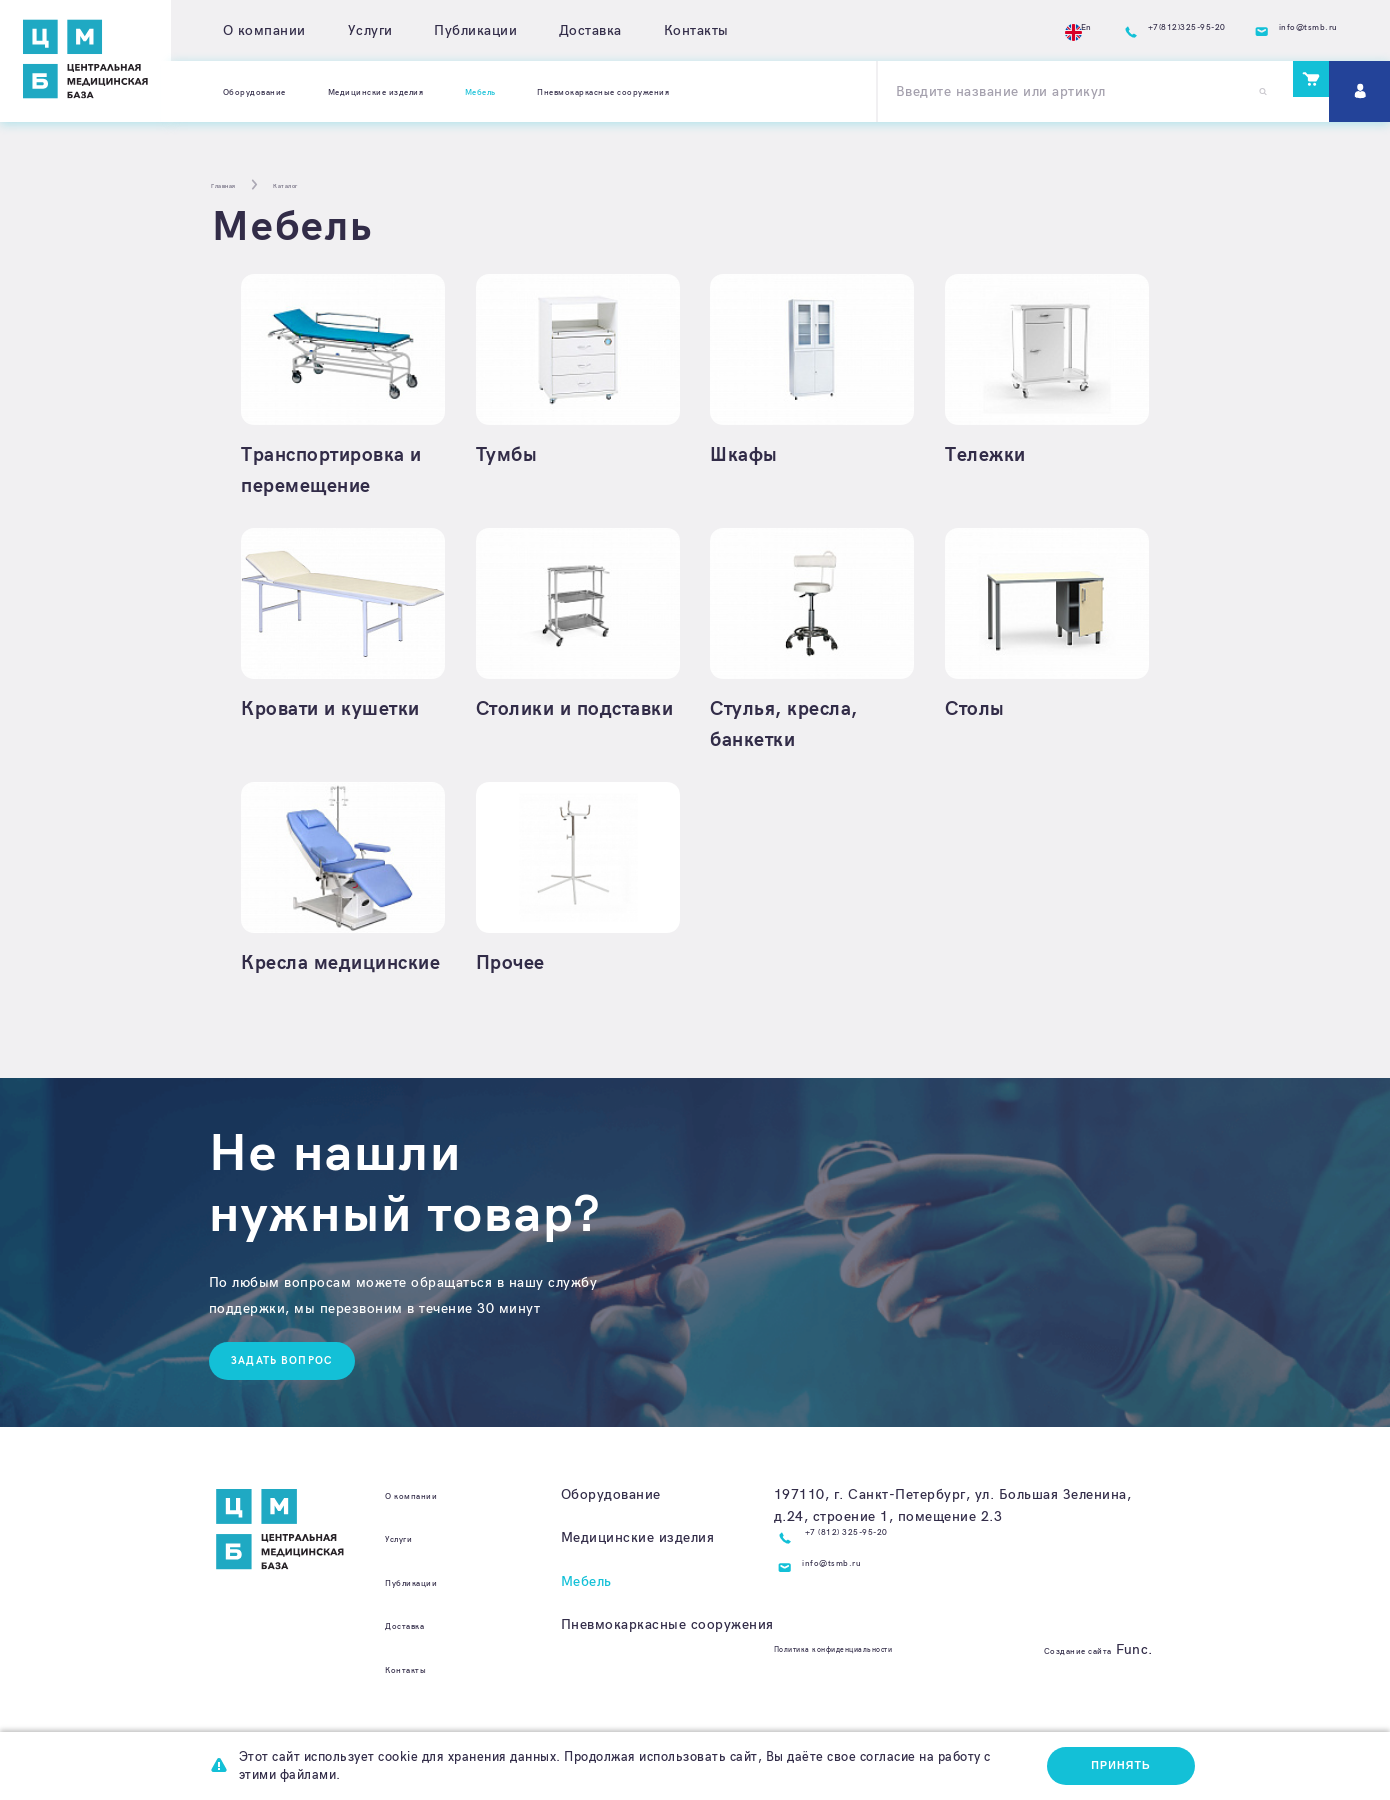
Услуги (370, 30)
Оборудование (273, 90)
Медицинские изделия (442, 90)
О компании (264, 30)
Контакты (696, 30)
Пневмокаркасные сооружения (758, 90)
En (971, 31)
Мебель (586, 1623)
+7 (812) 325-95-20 (874, 1580)
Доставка (590, 30)
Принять (1115, 1763)
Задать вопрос (293, 1400)
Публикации (475, 30)
